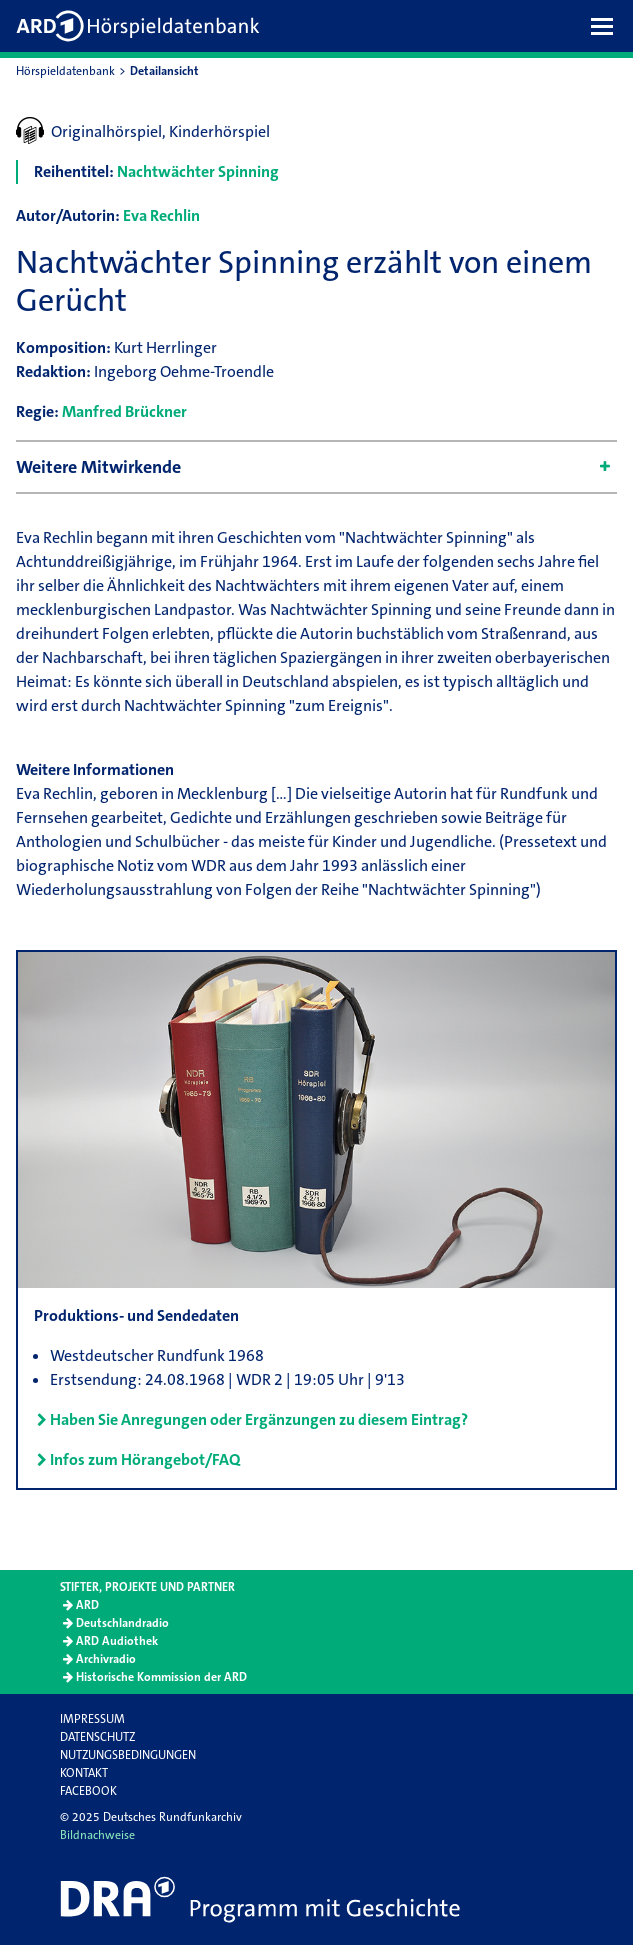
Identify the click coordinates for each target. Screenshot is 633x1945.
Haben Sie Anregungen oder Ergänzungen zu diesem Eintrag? (259, 1419)
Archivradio (106, 1659)
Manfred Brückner (124, 411)
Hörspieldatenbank (65, 71)
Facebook (88, 1791)
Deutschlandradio (122, 1623)
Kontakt (84, 1773)
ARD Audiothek (117, 1641)
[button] (607, 26)
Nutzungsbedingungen (128, 1755)
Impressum (92, 1719)
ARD (87, 1605)
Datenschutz (97, 1737)
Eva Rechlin (161, 215)
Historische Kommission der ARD (161, 1677)
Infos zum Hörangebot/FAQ (145, 1459)
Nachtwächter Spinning (198, 171)
